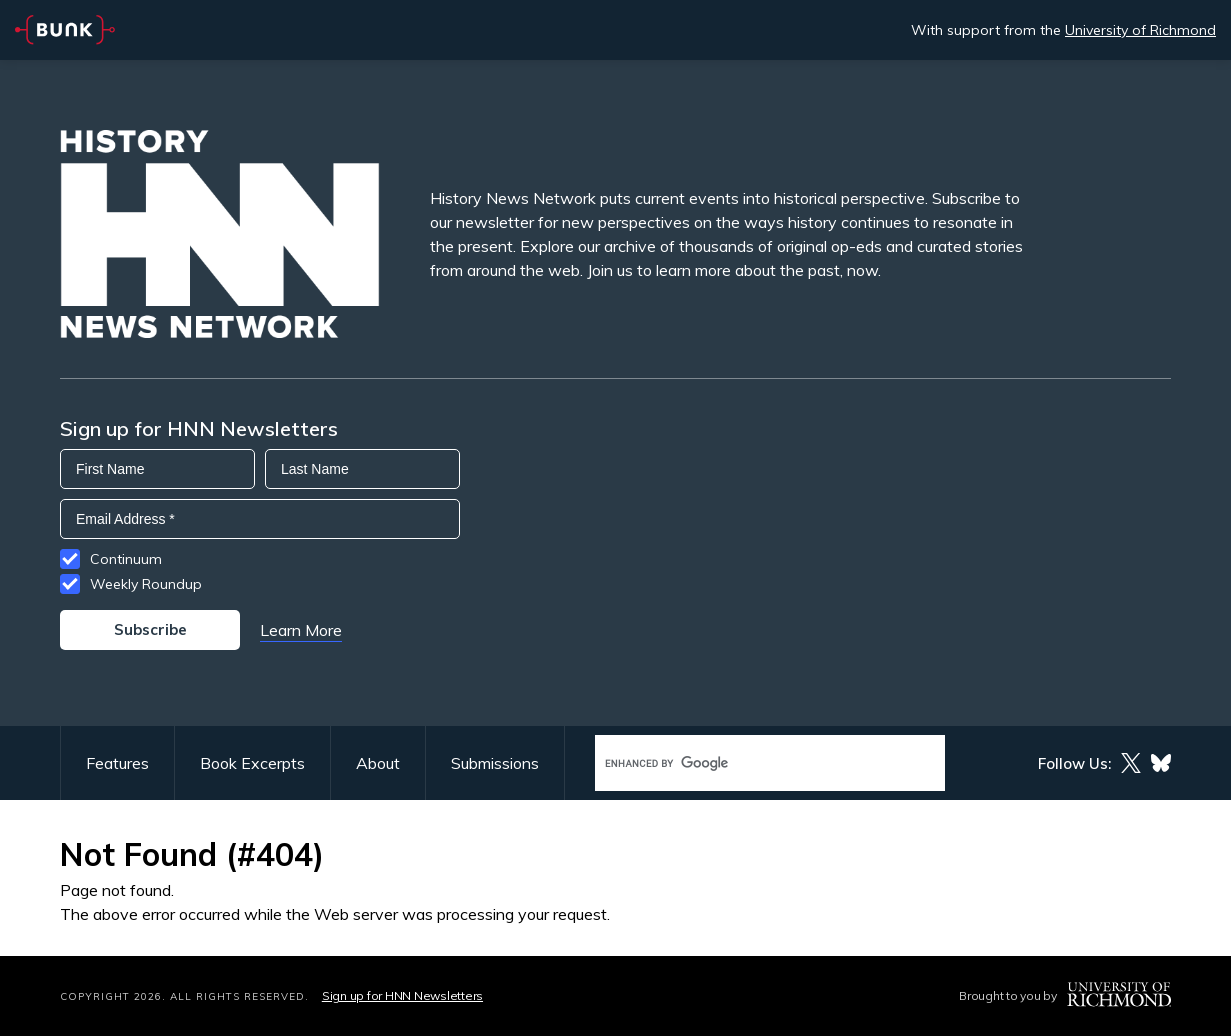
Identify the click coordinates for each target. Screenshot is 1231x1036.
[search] (749, 763)
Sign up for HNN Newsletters (402, 995)
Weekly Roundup (146, 584)
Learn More (301, 630)
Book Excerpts (252, 763)
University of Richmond (1140, 30)
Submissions (495, 763)
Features (117, 763)
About (378, 763)
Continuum (126, 559)
